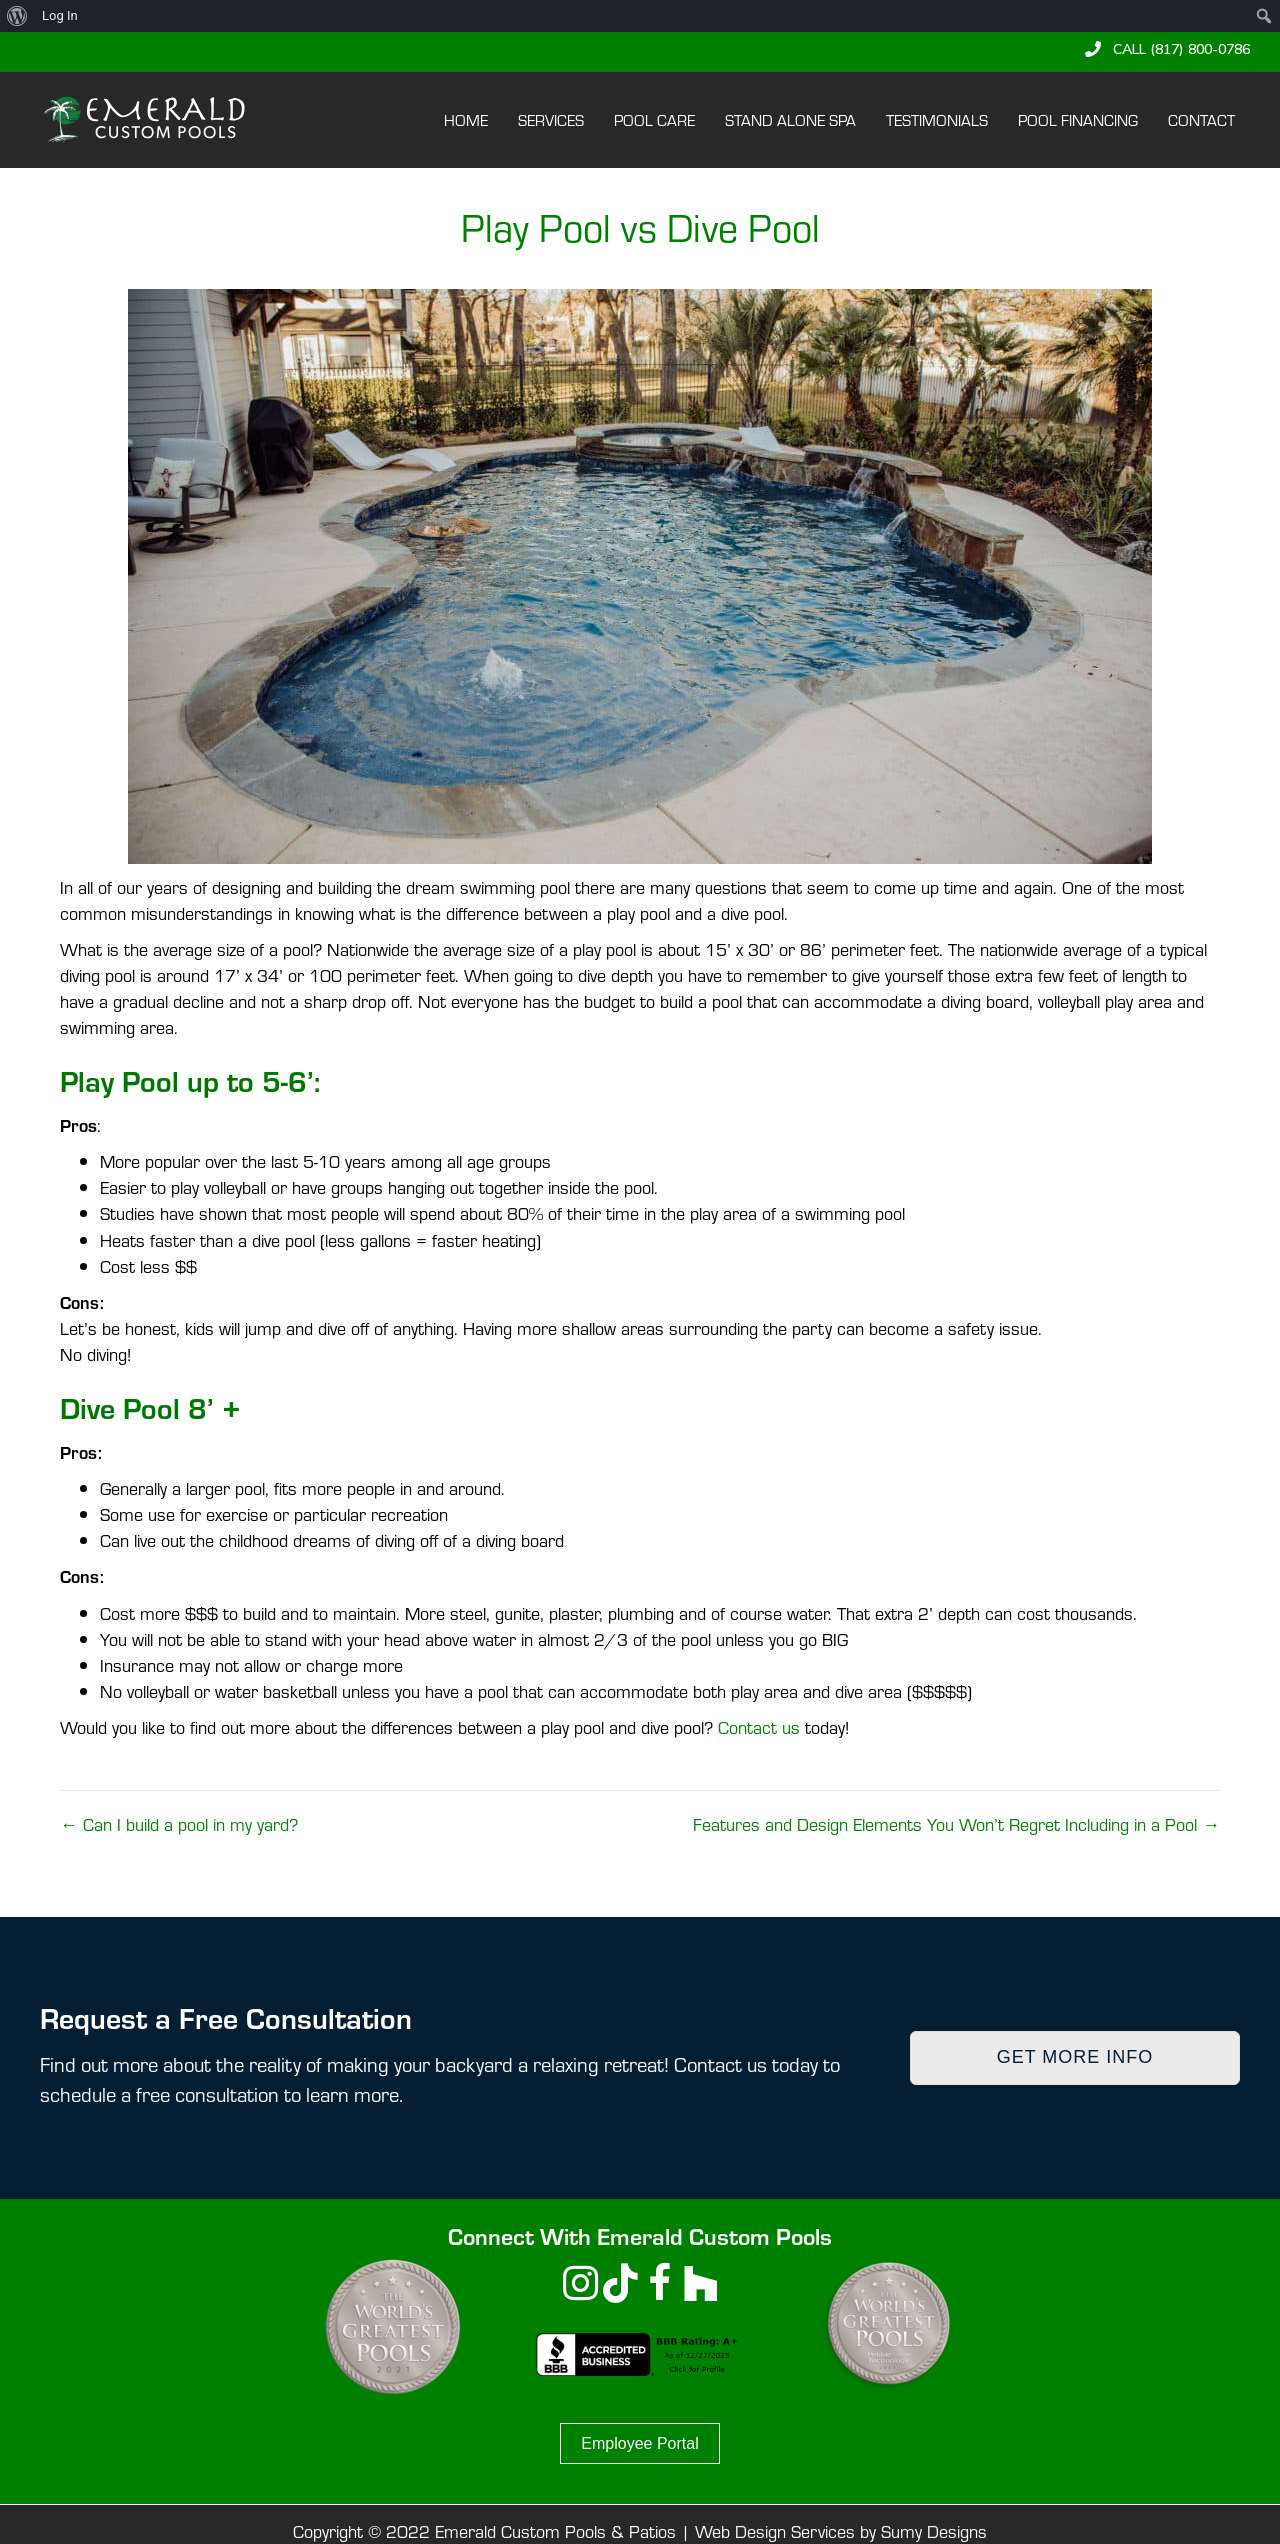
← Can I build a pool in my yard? (179, 1823)
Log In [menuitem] (60, 15)
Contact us (759, 1726)
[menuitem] (17, 16)
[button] (1167, 49)
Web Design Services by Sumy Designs (841, 2530)
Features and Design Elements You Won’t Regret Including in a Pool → (956, 1823)
